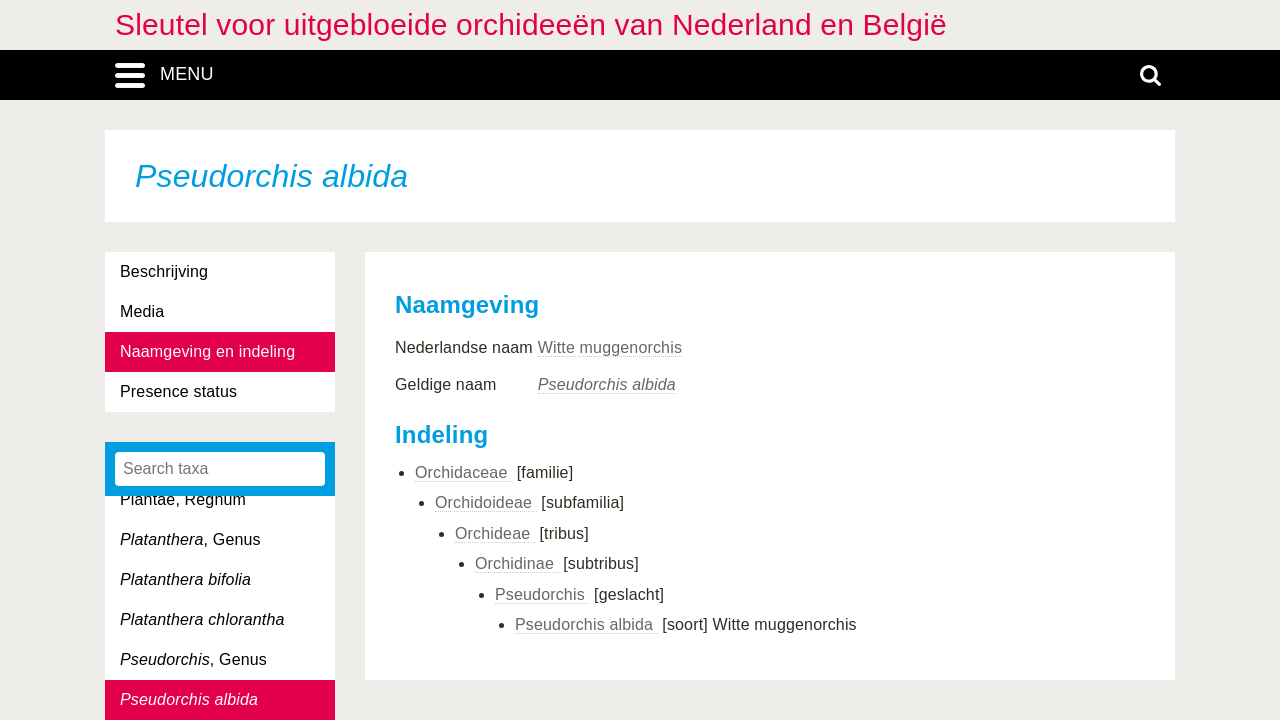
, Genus (190, 539)
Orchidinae (517, 563)
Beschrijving (164, 271)
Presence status (178, 391)
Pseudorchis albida (586, 624)
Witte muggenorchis (610, 347)
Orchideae (495, 533)
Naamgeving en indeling (207, 351)
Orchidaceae (463, 472)
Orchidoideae (486, 502)
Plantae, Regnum (183, 499)
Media (142, 311)
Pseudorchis (542, 594)
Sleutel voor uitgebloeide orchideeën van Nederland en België (531, 24)
